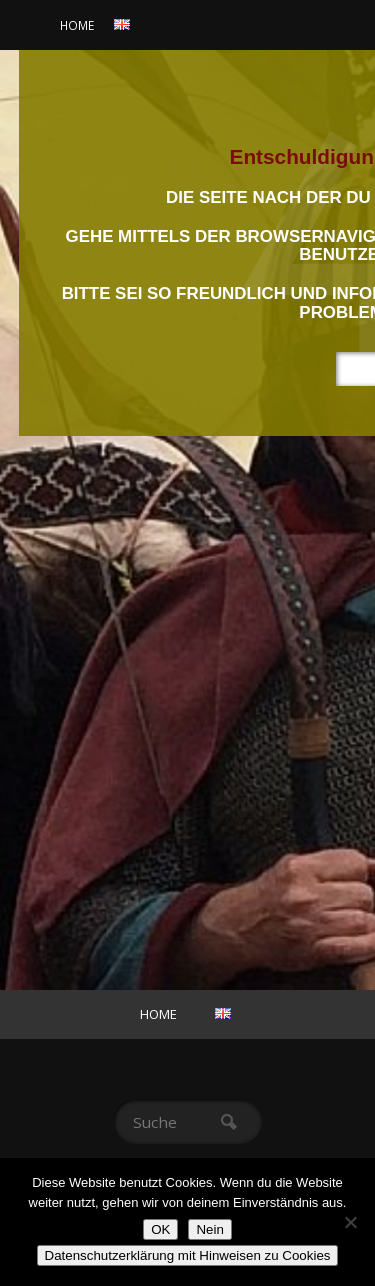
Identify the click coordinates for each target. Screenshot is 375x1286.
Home (77, 25)
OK (160, 1229)
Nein (209, 1229)
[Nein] (350, 1222)
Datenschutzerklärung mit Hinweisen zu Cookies (188, 1255)
